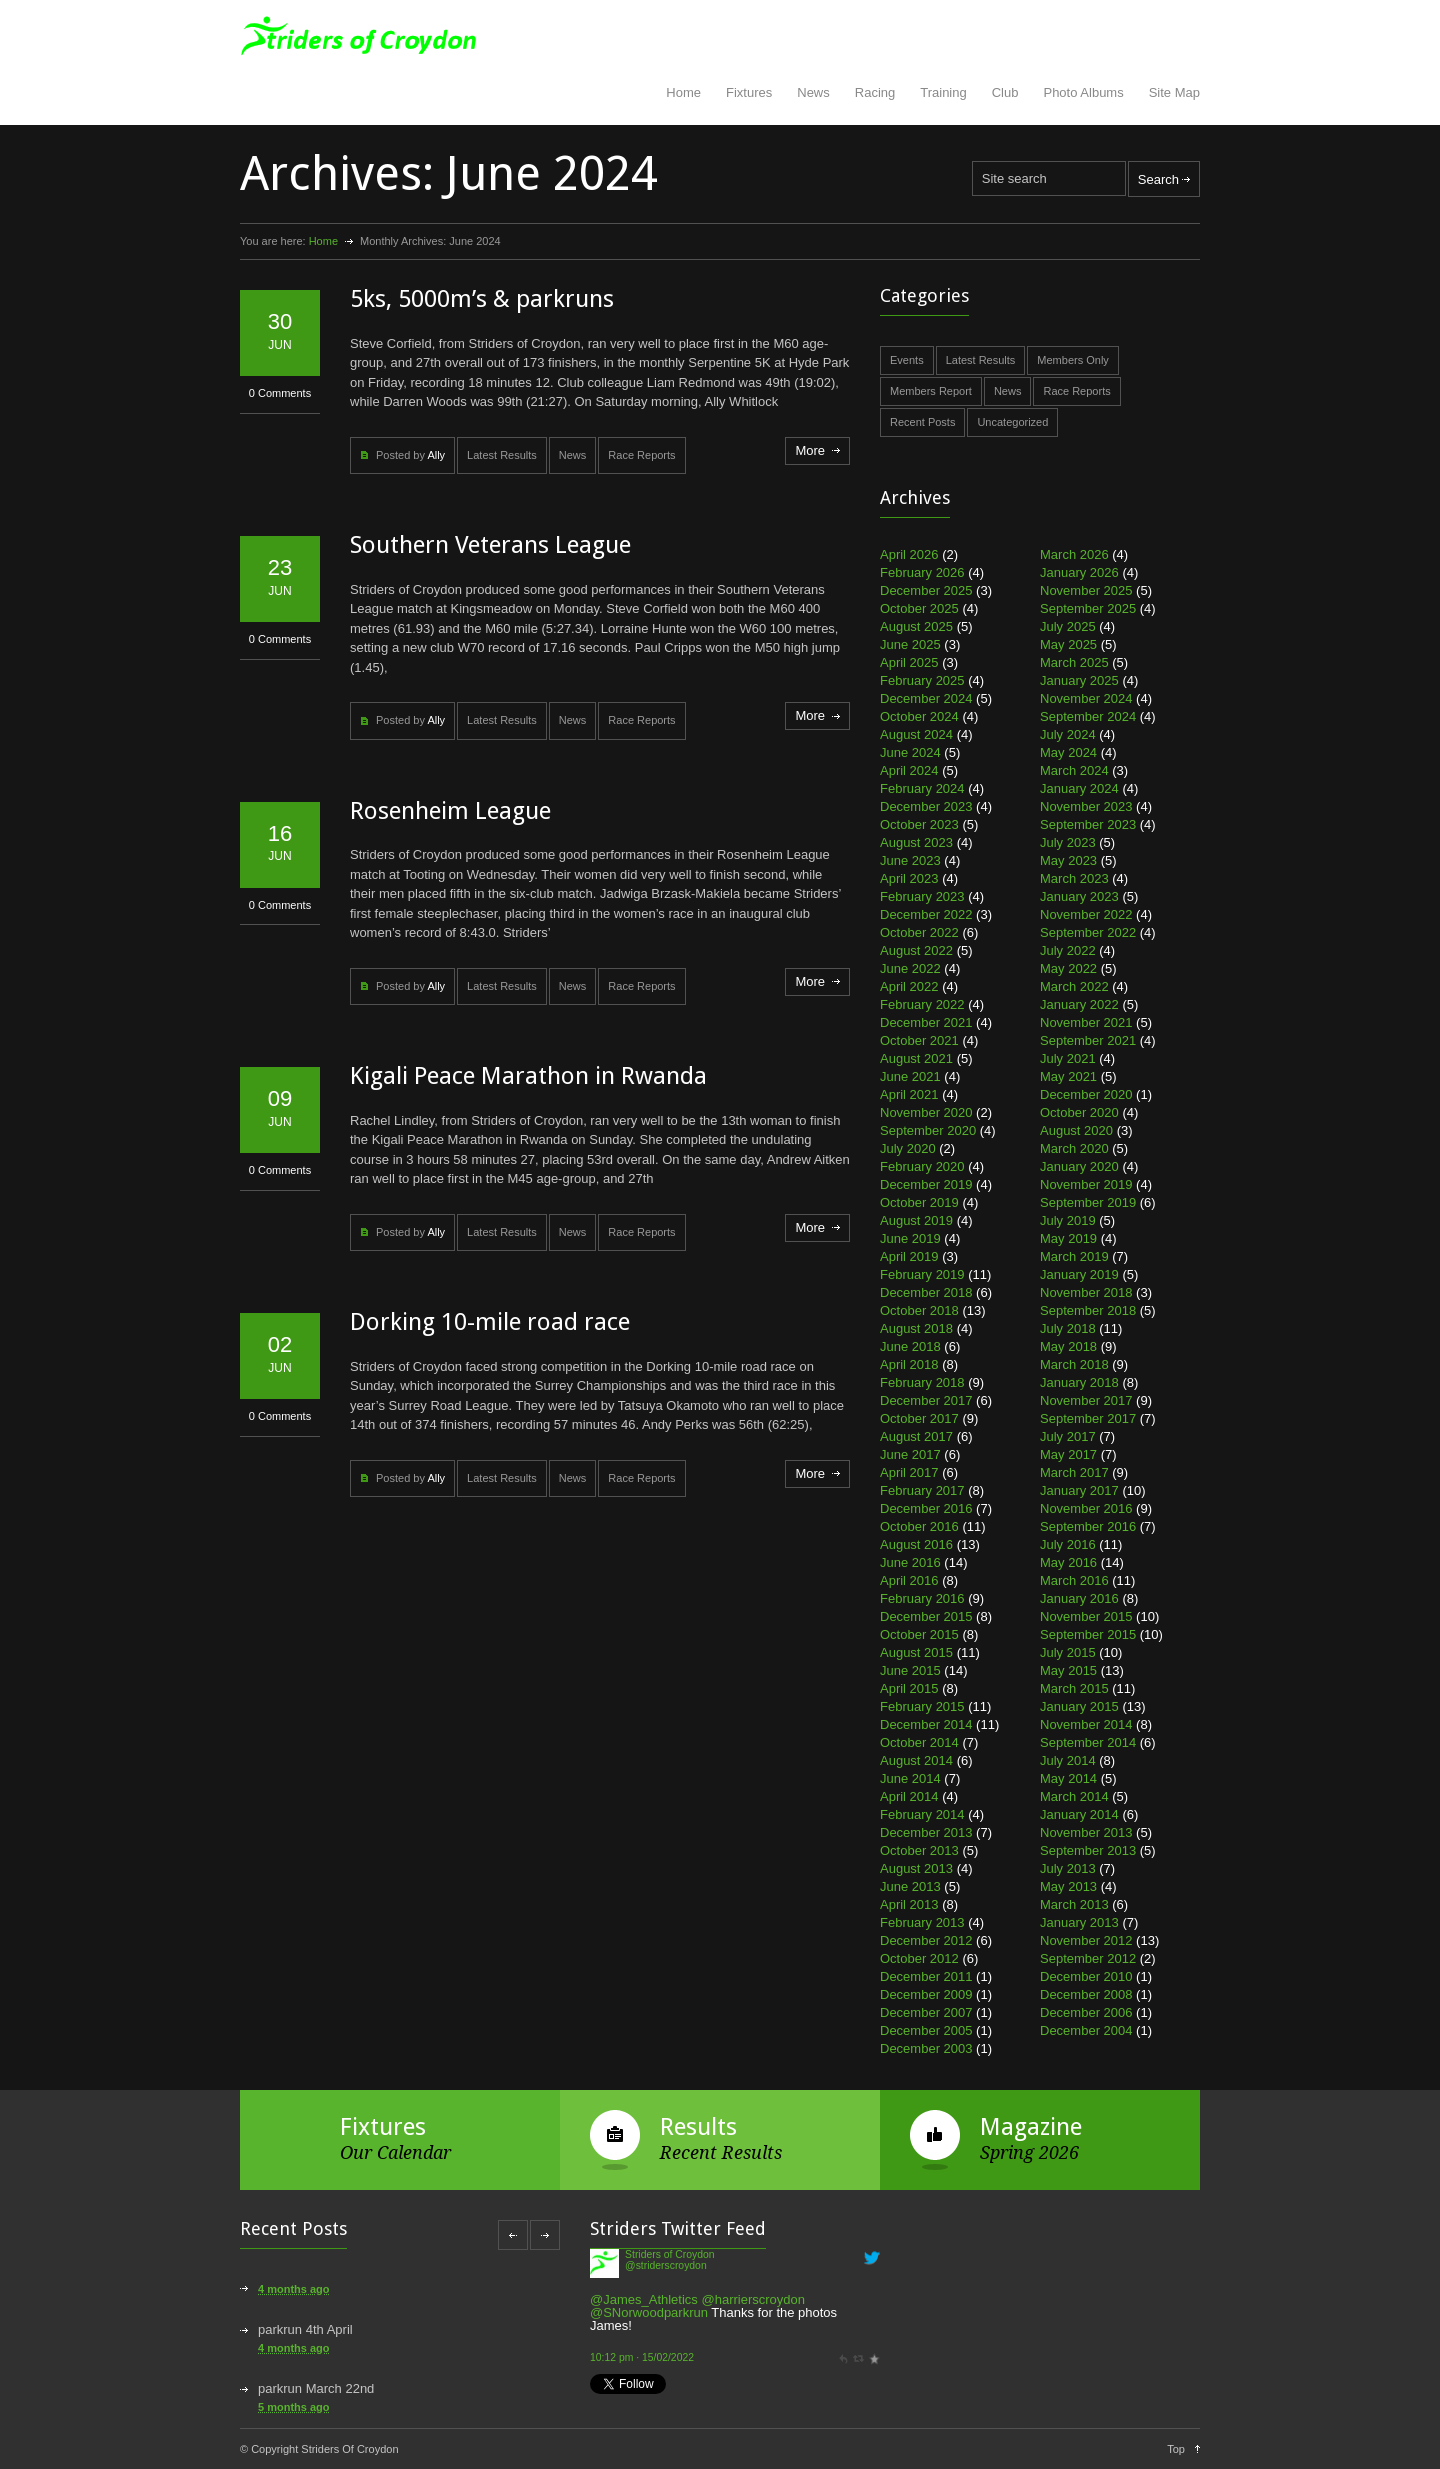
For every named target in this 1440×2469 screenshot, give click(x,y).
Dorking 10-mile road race (490, 1322)
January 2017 (1079, 1490)
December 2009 (926, 1994)
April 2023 (909, 878)
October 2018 (919, 1310)
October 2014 (919, 1742)
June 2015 (910, 1670)
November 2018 (1086, 1292)
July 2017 (1068, 1436)
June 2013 (910, 1886)
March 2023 (1074, 878)
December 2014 (926, 1724)
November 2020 (926, 1112)
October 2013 (919, 1850)
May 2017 (1068, 1454)
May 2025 (1068, 644)
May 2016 (1068, 1562)
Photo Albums (1083, 92)
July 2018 (1068, 1328)
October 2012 (919, 1958)
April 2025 (909, 662)
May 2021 (1068, 1076)
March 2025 (1074, 662)
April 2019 (909, 1256)
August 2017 (916, 1436)
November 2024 (1086, 698)
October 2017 (919, 1418)
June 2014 (910, 1778)
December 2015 (926, 1616)
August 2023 (916, 842)
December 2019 (926, 1184)
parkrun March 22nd (316, 2388)
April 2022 (909, 986)
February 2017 (922, 1490)
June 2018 (910, 1346)
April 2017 (909, 1472)
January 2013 (1079, 1922)
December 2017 (926, 1400)
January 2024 (1079, 788)
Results (698, 2127)
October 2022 (919, 932)
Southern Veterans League (490, 545)
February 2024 (922, 788)
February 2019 (922, 1274)
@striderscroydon (666, 2265)
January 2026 (1079, 572)
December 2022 (926, 914)
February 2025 (922, 680)
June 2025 (910, 644)
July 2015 (1068, 1652)
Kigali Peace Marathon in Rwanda (528, 1076)
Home (683, 92)
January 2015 (1079, 1706)
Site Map (1174, 92)
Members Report (931, 391)
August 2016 (916, 1544)
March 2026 (1074, 554)
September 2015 (1088, 1634)
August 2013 (916, 1868)
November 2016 (1086, 1508)
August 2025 (916, 626)
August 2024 (916, 734)
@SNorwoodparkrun (649, 2312)
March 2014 (1074, 1796)
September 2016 (1088, 1526)
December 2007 (926, 2012)
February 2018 (922, 1382)
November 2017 (1086, 1400)
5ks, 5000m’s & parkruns (482, 299)
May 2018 (1068, 1346)
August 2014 (916, 1760)
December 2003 (926, 2048)
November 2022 (1086, 914)
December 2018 (926, 1292)
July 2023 (1068, 842)
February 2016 (922, 1598)
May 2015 (1068, 1670)
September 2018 (1088, 1310)
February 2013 (922, 1922)
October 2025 (919, 608)
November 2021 (1086, 1022)
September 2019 (1088, 1202)
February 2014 (922, 1814)
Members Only (1073, 360)
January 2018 (1079, 1382)
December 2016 (926, 1508)
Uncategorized (1012, 422)
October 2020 (1079, 1112)
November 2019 (1086, 1184)
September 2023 (1088, 824)
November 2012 (1086, 1940)
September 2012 (1088, 1958)
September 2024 (1088, 716)
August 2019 (916, 1220)
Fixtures (749, 92)
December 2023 (926, 806)
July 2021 (1068, 1058)
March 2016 (1074, 1580)
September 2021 (1088, 1040)
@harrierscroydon (753, 2299)
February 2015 (922, 1706)
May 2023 (1068, 860)
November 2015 (1086, 1616)
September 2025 (1088, 608)
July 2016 (1068, 1544)
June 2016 (910, 1562)
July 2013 (1068, 1868)
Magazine (1031, 2127)
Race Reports (641, 455)
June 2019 (910, 1238)
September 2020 (928, 1130)
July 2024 (1068, 734)
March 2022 (1074, 986)
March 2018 (1074, 1364)
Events (907, 360)
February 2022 (922, 1004)
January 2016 (1079, 1598)
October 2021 (919, 1040)
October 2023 (919, 824)
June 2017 (910, 1454)
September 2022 (1088, 932)
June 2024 (910, 752)
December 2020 (1086, 1094)
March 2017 (1074, 1472)
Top (1176, 2449)
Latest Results (502, 455)
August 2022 (916, 950)
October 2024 (919, 716)
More (810, 450)
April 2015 (909, 1688)
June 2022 (910, 968)
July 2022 (1068, 950)
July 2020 (908, 1148)
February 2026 (922, 572)
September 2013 (1088, 1850)
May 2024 (1068, 752)
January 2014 (1079, 1814)
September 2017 (1088, 1418)
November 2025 (1086, 590)
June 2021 (910, 1076)
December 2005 (926, 2030)
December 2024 (926, 698)
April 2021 (909, 1094)
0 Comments (280, 393)
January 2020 (1079, 1166)
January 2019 (1079, 1274)
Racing (875, 92)
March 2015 (1074, 1688)
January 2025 (1079, 680)
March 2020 (1074, 1148)
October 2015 (919, 1634)
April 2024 (909, 770)
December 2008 (1086, 1994)
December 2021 (926, 1022)
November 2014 (1086, 1724)
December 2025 (926, 590)
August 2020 (1076, 1130)
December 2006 (1086, 2012)
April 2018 (909, 1364)
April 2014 (909, 1796)
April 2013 (909, 1904)
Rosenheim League (450, 811)
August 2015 (916, 1652)
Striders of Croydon (670, 2254)
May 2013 (1068, 1886)
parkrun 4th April (305, 2329)
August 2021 (916, 1058)
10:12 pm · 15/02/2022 (642, 2357)
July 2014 (1068, 1760)
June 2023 (910, 860)
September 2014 (1088, 1742)
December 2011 (926, 1976)
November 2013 (1086, 1832)
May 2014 (1068, 1778)
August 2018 (916, 1328)
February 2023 (922, 896)
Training (943, 92)
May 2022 (1068, 968)
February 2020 (922, 1166)
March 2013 (1074, 1904)
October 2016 (919, 1526)
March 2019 (1074, 1256)
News (813, 92)
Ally (436, 455)
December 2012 (926, 1940)
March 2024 (1074, 770)
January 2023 (1079, 896)
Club (1005, 92)
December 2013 (926, 1832)
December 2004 (1086, 2030)
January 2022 (1079, 1004)
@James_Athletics (644, 2299)
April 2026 (909, 554)
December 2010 (1086, 1976)
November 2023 (1086, 806)
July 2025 (1068, 626)
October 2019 (919, 1202)
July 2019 (1068, 1220)
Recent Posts (922, 422)
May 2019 (1068, 1238)
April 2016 (909, 1580)
